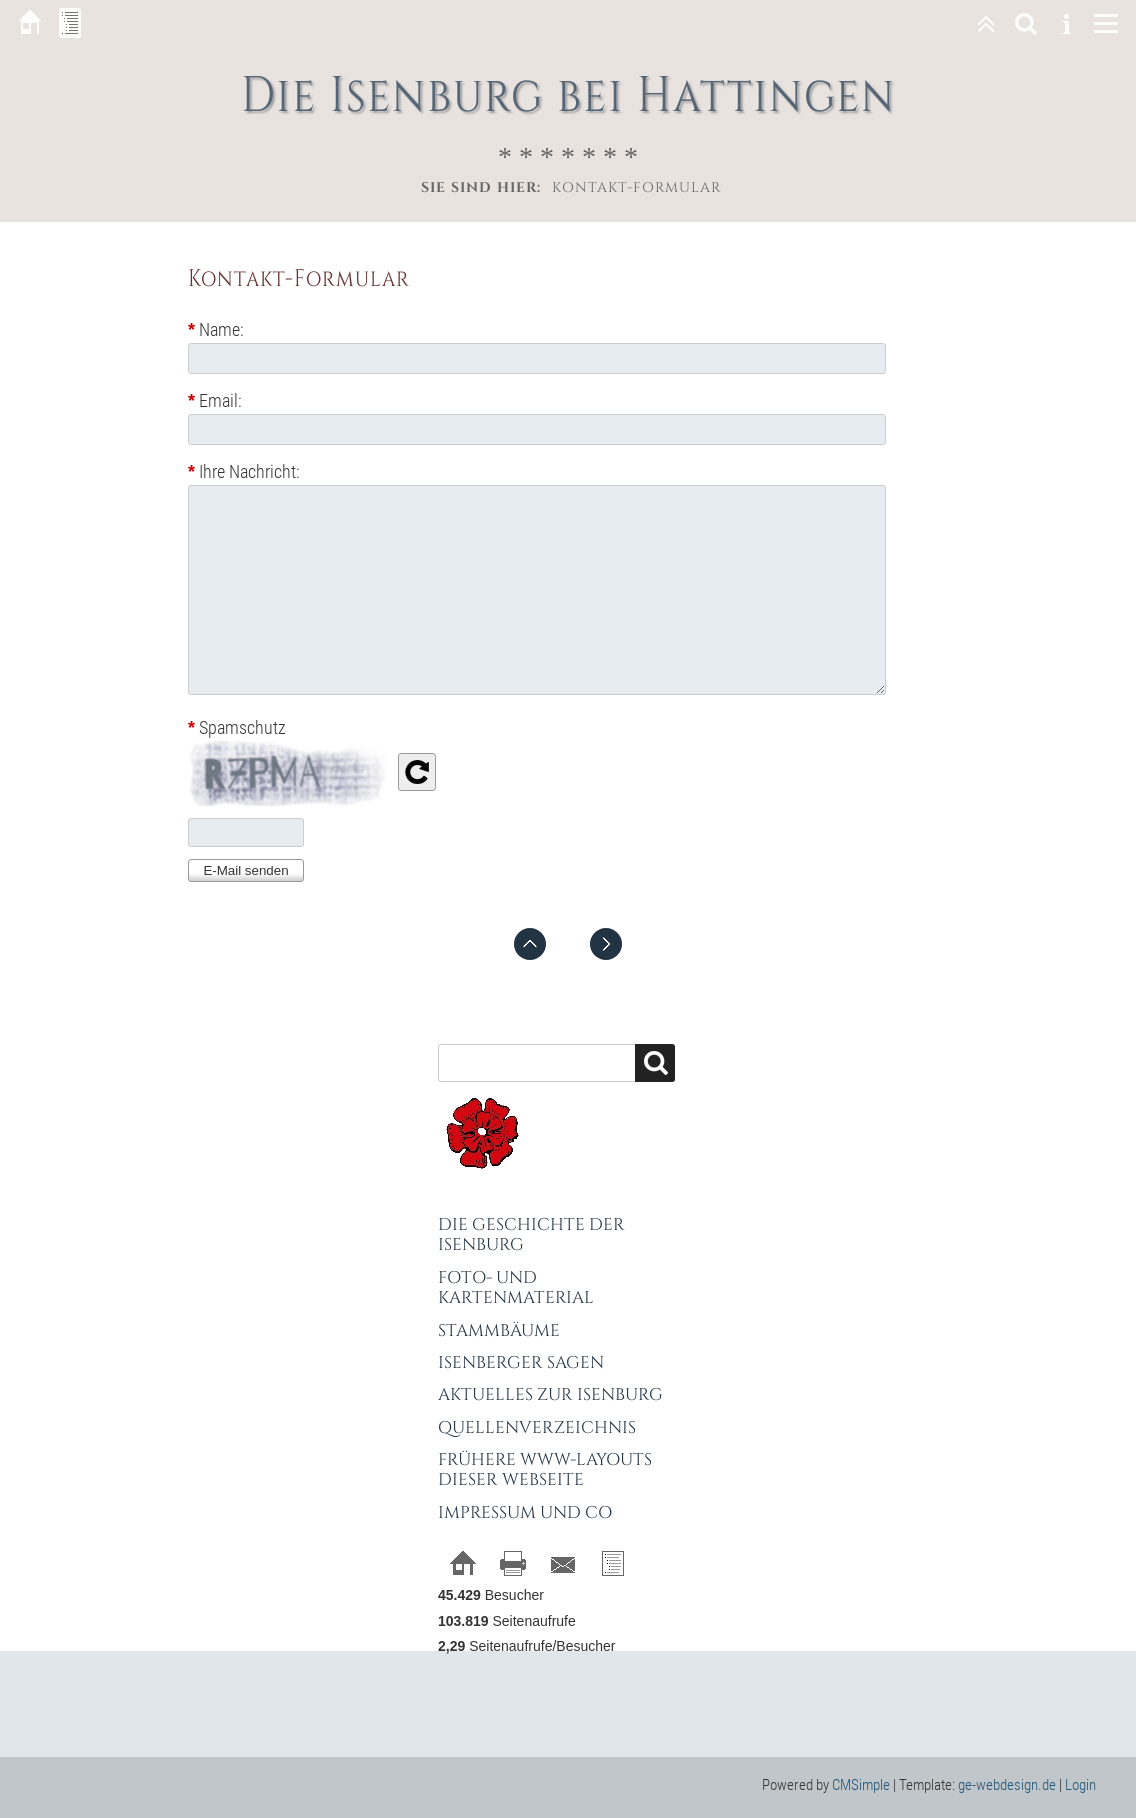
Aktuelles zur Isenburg (550, 1394)
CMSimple (861, 1785)
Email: (215, 401)
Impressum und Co (525, 1512)
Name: (216, 330)
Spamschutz (237, 728)
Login (1080, 1785)
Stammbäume (499, 1330)
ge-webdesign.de (1007, 1785)
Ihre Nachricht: (244, 471)
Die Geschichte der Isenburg (531, 1234)
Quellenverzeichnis (537, 1427)
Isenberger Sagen (521, 1362)
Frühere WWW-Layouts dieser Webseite (545, 1469)
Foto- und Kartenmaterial (516, 1287)
